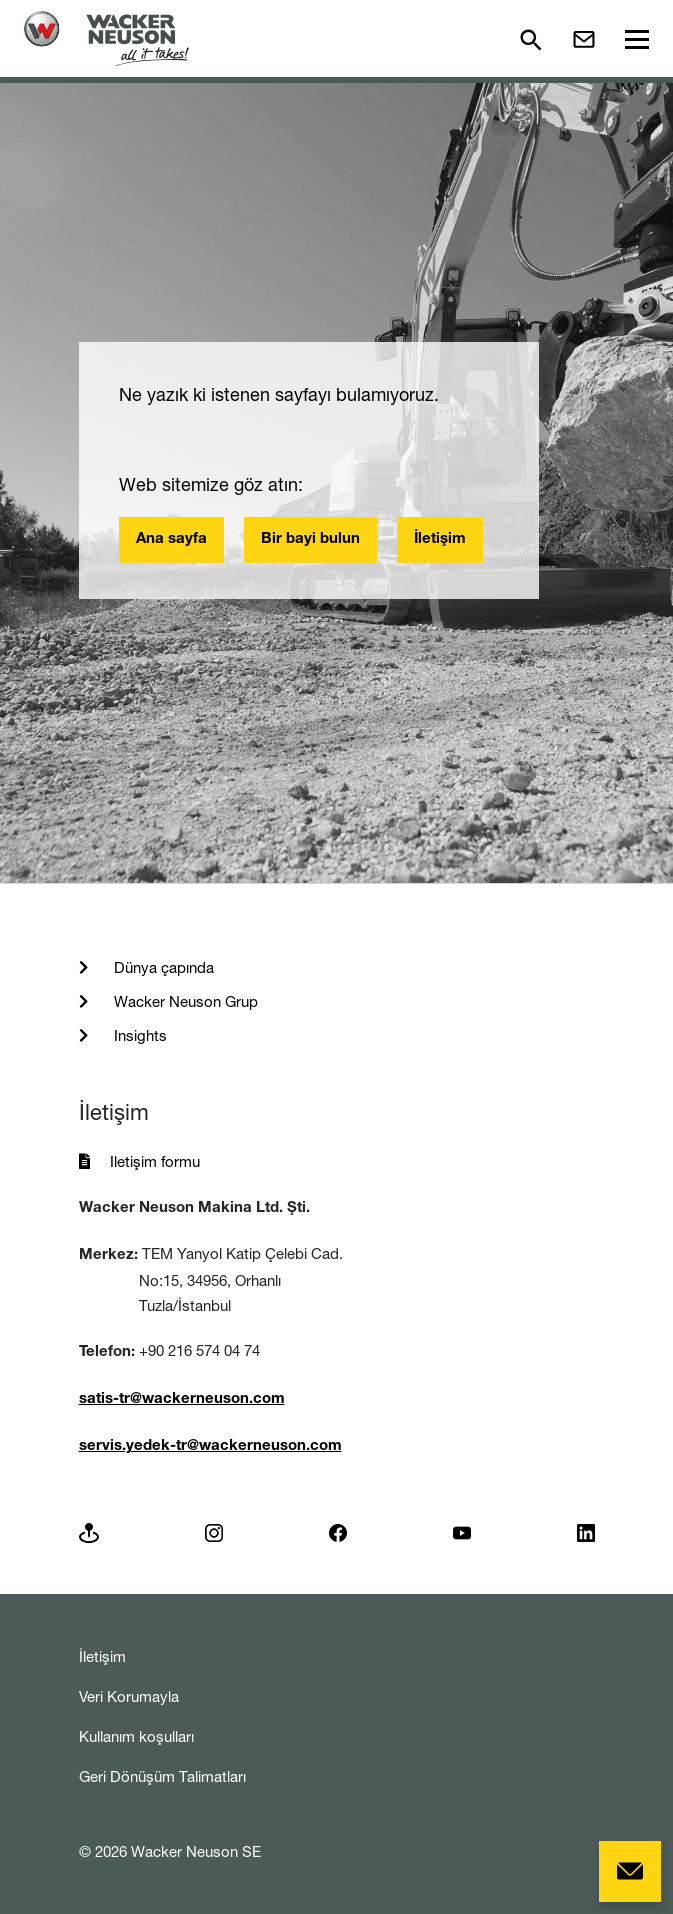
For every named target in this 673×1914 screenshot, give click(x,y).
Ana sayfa (171, 539)
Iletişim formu (155, 1161)
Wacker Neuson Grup (184, 1001)
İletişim (440, 539)
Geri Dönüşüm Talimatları (162, 1776)
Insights (138, 1035)
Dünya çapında (162, 967)
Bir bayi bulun (310, 539)
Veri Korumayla (129, 1696)
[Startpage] (106, 38)
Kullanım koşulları (136, 1736)
